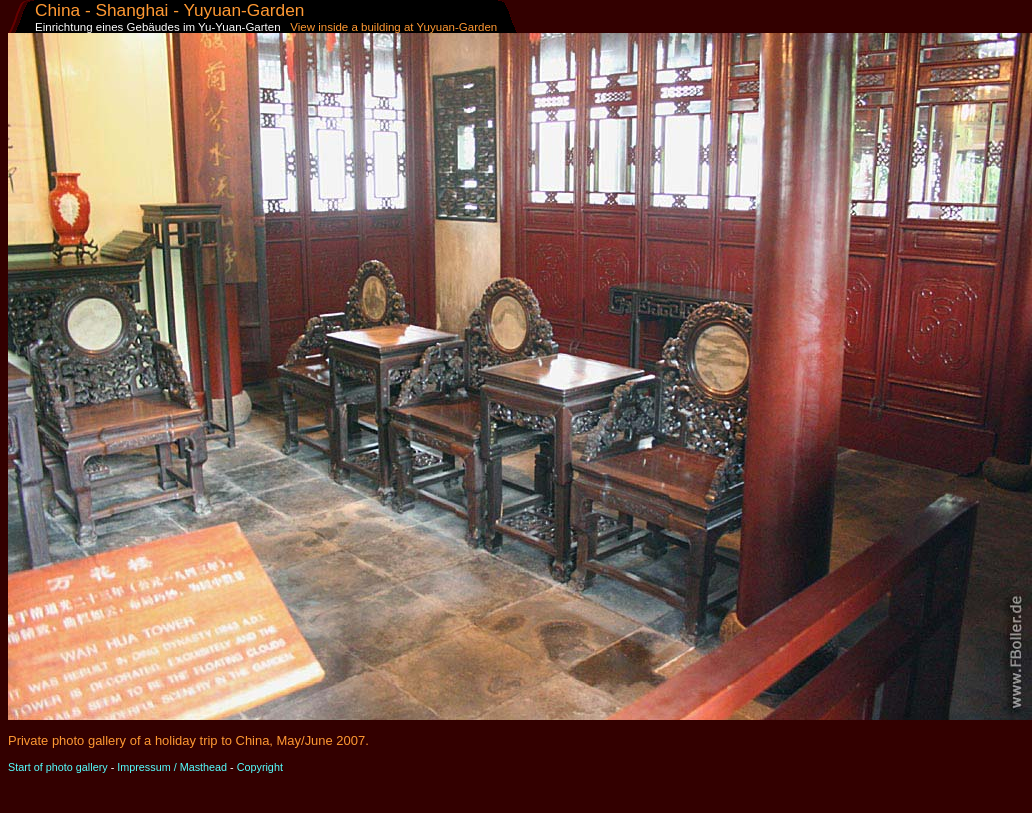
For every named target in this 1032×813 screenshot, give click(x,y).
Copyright (260, 767)
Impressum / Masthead (172, 767)
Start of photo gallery (58, 767)
